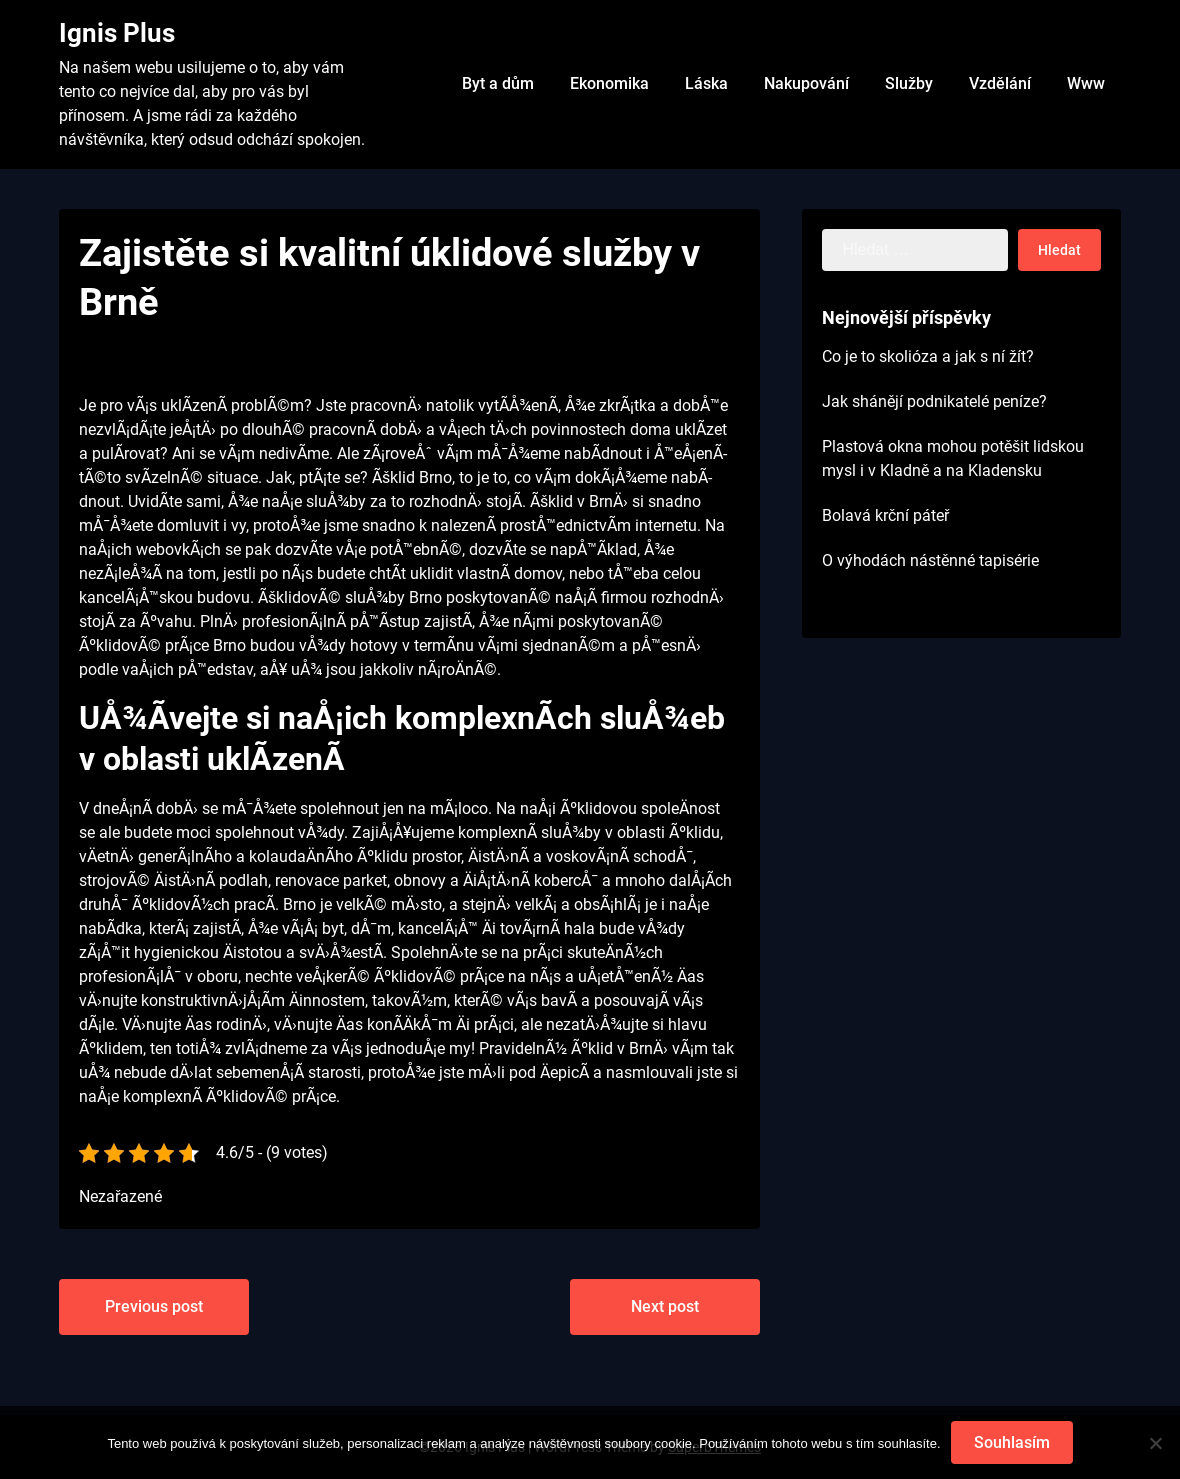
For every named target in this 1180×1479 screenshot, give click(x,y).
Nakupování (806, 83)
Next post (665, 1306)
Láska (706, 83)
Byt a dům (498, 83)
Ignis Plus (117, 33)
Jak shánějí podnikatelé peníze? (934, 401)
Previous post (154, 1306)
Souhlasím (1012, 1442)
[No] (1155, 1443)
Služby (909, 83)
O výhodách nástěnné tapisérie (930, 560)
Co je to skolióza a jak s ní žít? (928, 356)
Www (1086, 83)
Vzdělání (1000, 83)
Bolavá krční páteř (885, 515)
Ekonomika (609, 83)
